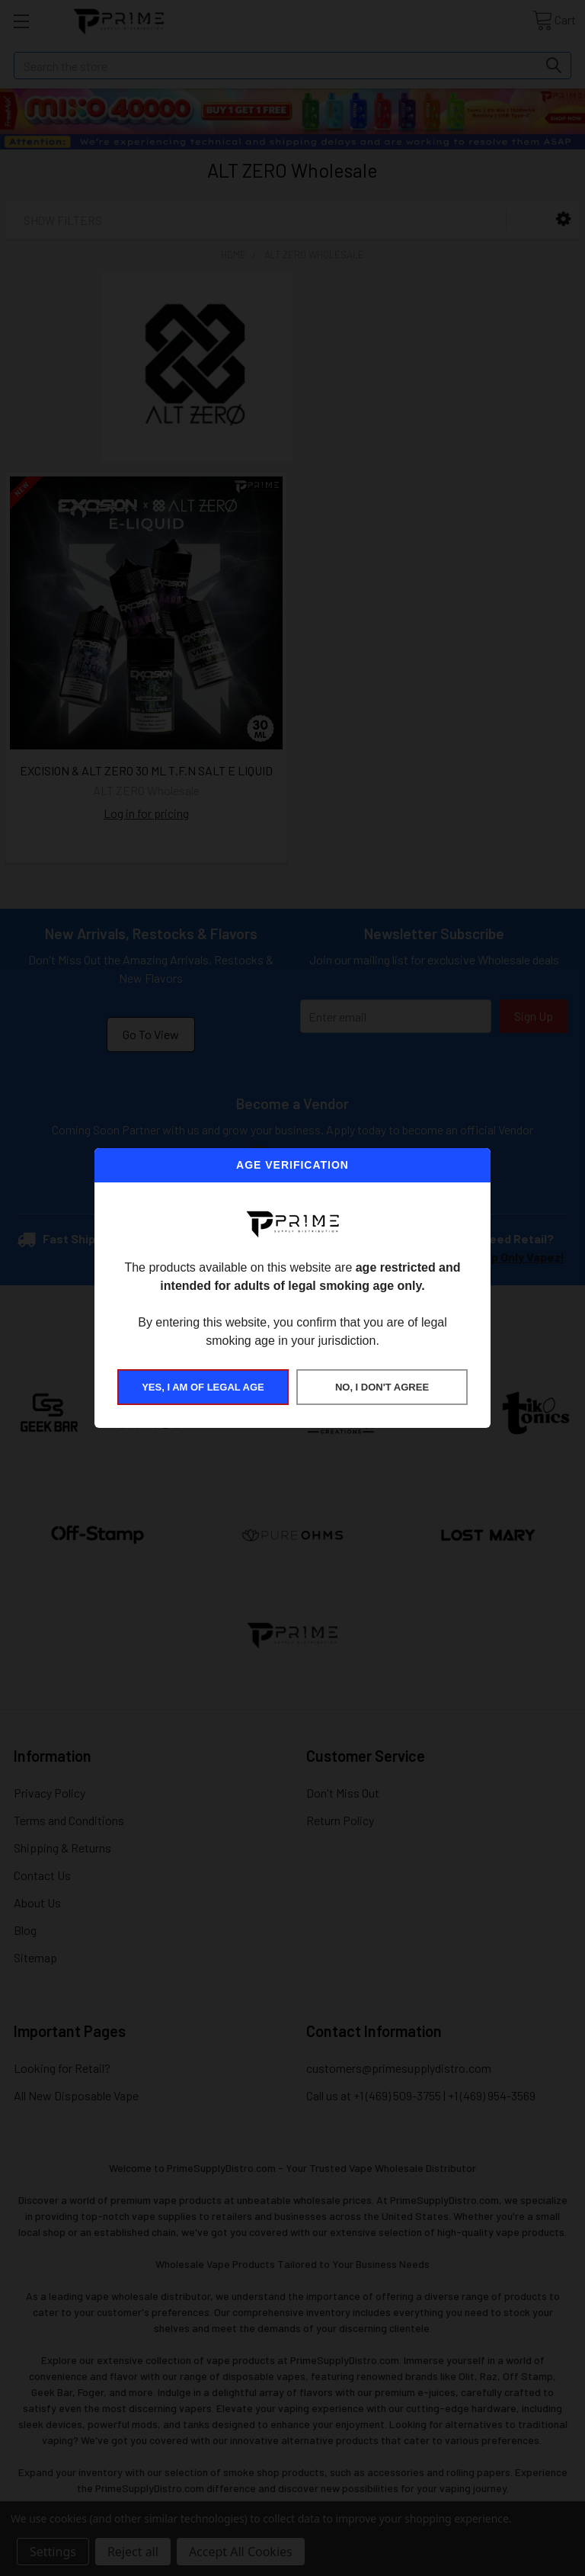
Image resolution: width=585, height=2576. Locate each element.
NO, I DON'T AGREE (382, 1387)
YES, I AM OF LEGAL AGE (203, 1387)
